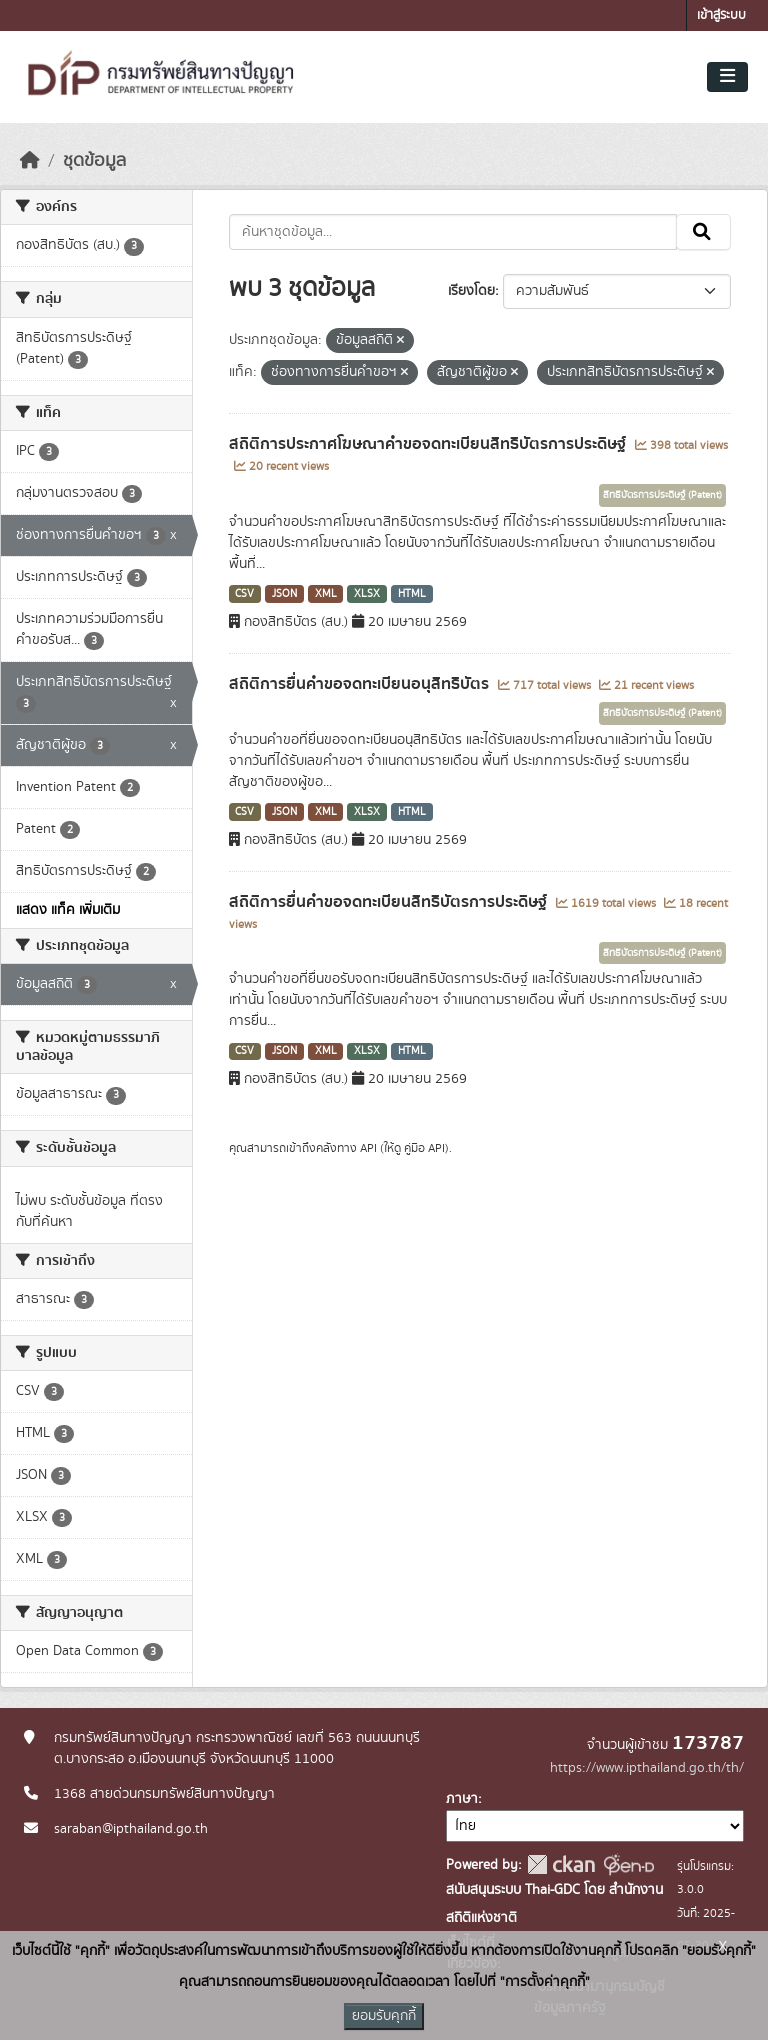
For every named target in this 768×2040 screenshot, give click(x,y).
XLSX (367, 594)
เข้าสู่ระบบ (721, 15)
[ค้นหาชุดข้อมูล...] (453, 232)
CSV (244, 594)
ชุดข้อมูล (94, 161)
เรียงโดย (471, 291)
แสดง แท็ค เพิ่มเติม (68, 910)
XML (326, 594)
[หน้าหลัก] (30, 161)
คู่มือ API (424, 1148)
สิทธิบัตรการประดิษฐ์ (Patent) (662, 495)
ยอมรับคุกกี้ (384, 2016)
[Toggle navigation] (727, 77)
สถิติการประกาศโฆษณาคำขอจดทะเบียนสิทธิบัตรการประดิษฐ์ (429, 444)
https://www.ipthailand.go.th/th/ (647, 1768)
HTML (412, 594)
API (368, 1148)
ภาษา (462, 1799)
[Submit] (703, 232)
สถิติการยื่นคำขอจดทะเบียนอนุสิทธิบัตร (361, 684)
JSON (284, 594)
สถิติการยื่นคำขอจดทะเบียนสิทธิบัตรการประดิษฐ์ (390, 902)
